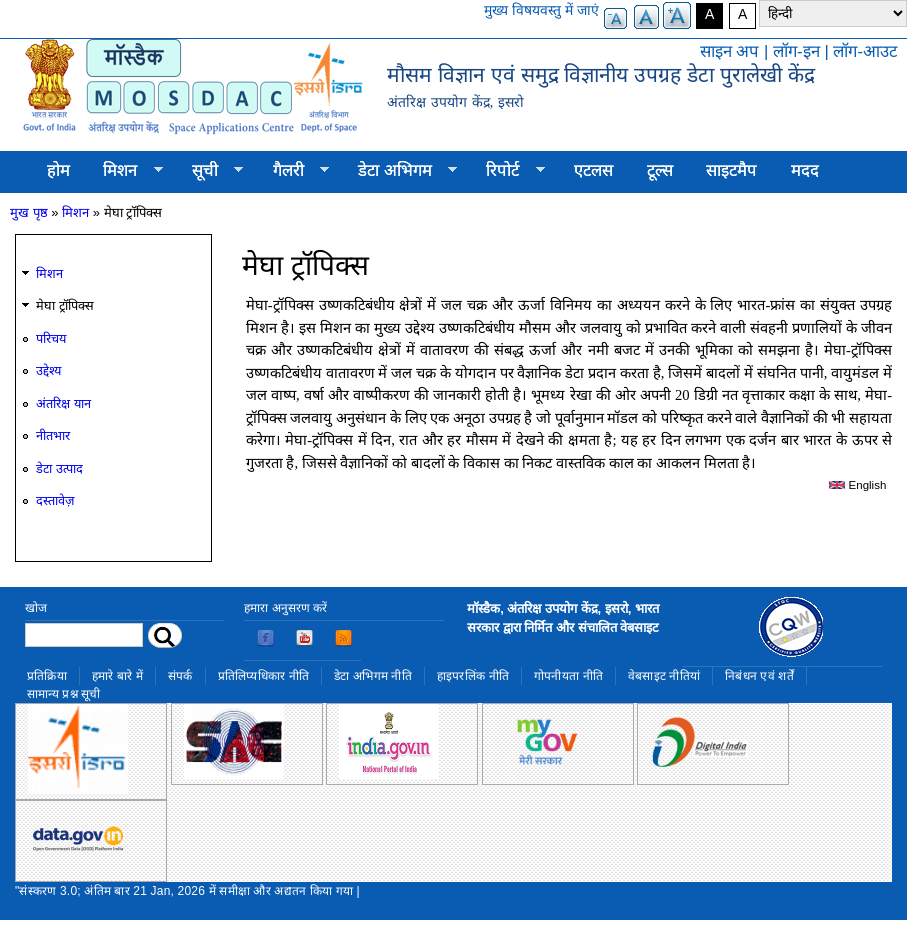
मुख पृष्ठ (29, 212)
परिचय (51, 338)
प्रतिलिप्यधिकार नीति (264, 676)
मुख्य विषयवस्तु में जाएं (541, 10)
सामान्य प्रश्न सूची (64, 694)
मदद (805, 170)
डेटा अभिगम (399, 171)
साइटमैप (731, 170)
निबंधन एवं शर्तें (759, 676)
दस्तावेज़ (55, 500)
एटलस (593, 170)
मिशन (125, 171)
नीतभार (53, 435)
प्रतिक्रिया (47, 676)
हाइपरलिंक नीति (473, 676)
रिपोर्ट (507, 171)
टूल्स (660, 170)
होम (58, 170)
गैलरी (292, 171)
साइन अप (730, 51)
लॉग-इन (796, 51)
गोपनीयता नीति (568, 676)
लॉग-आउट (865, 51)
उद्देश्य (48, 370)
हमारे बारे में (117, 676)
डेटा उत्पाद (59, 468)
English (857, 485)
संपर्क (180, 676)
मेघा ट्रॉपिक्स (65, 305)
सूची (209, 171)
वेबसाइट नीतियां (664, 676)
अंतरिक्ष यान (63, 403)
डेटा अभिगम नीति (373, 676)
